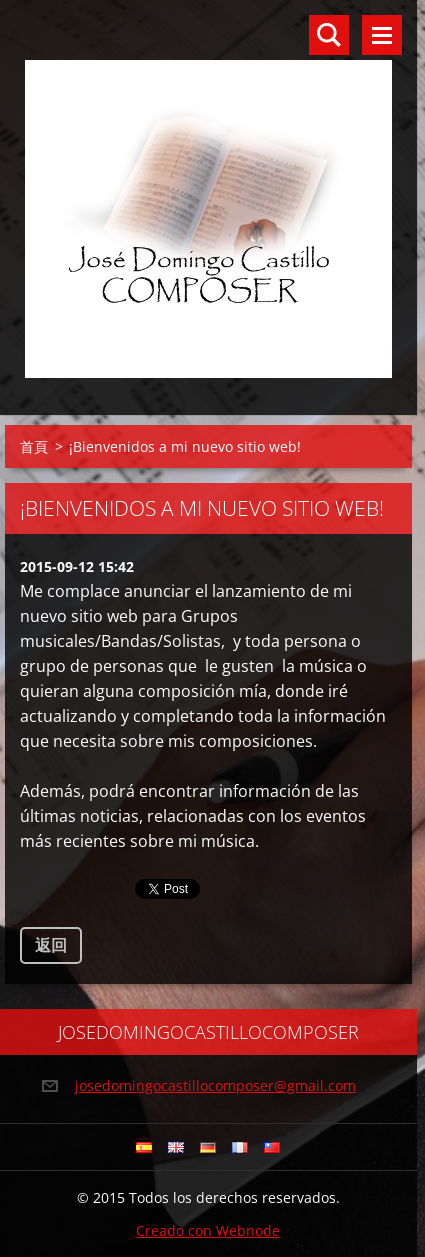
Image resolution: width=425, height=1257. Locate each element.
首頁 (34, 446)
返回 (51, 945)
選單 (382, 35)
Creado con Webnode (208, 1230)
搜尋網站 (329, 35)
